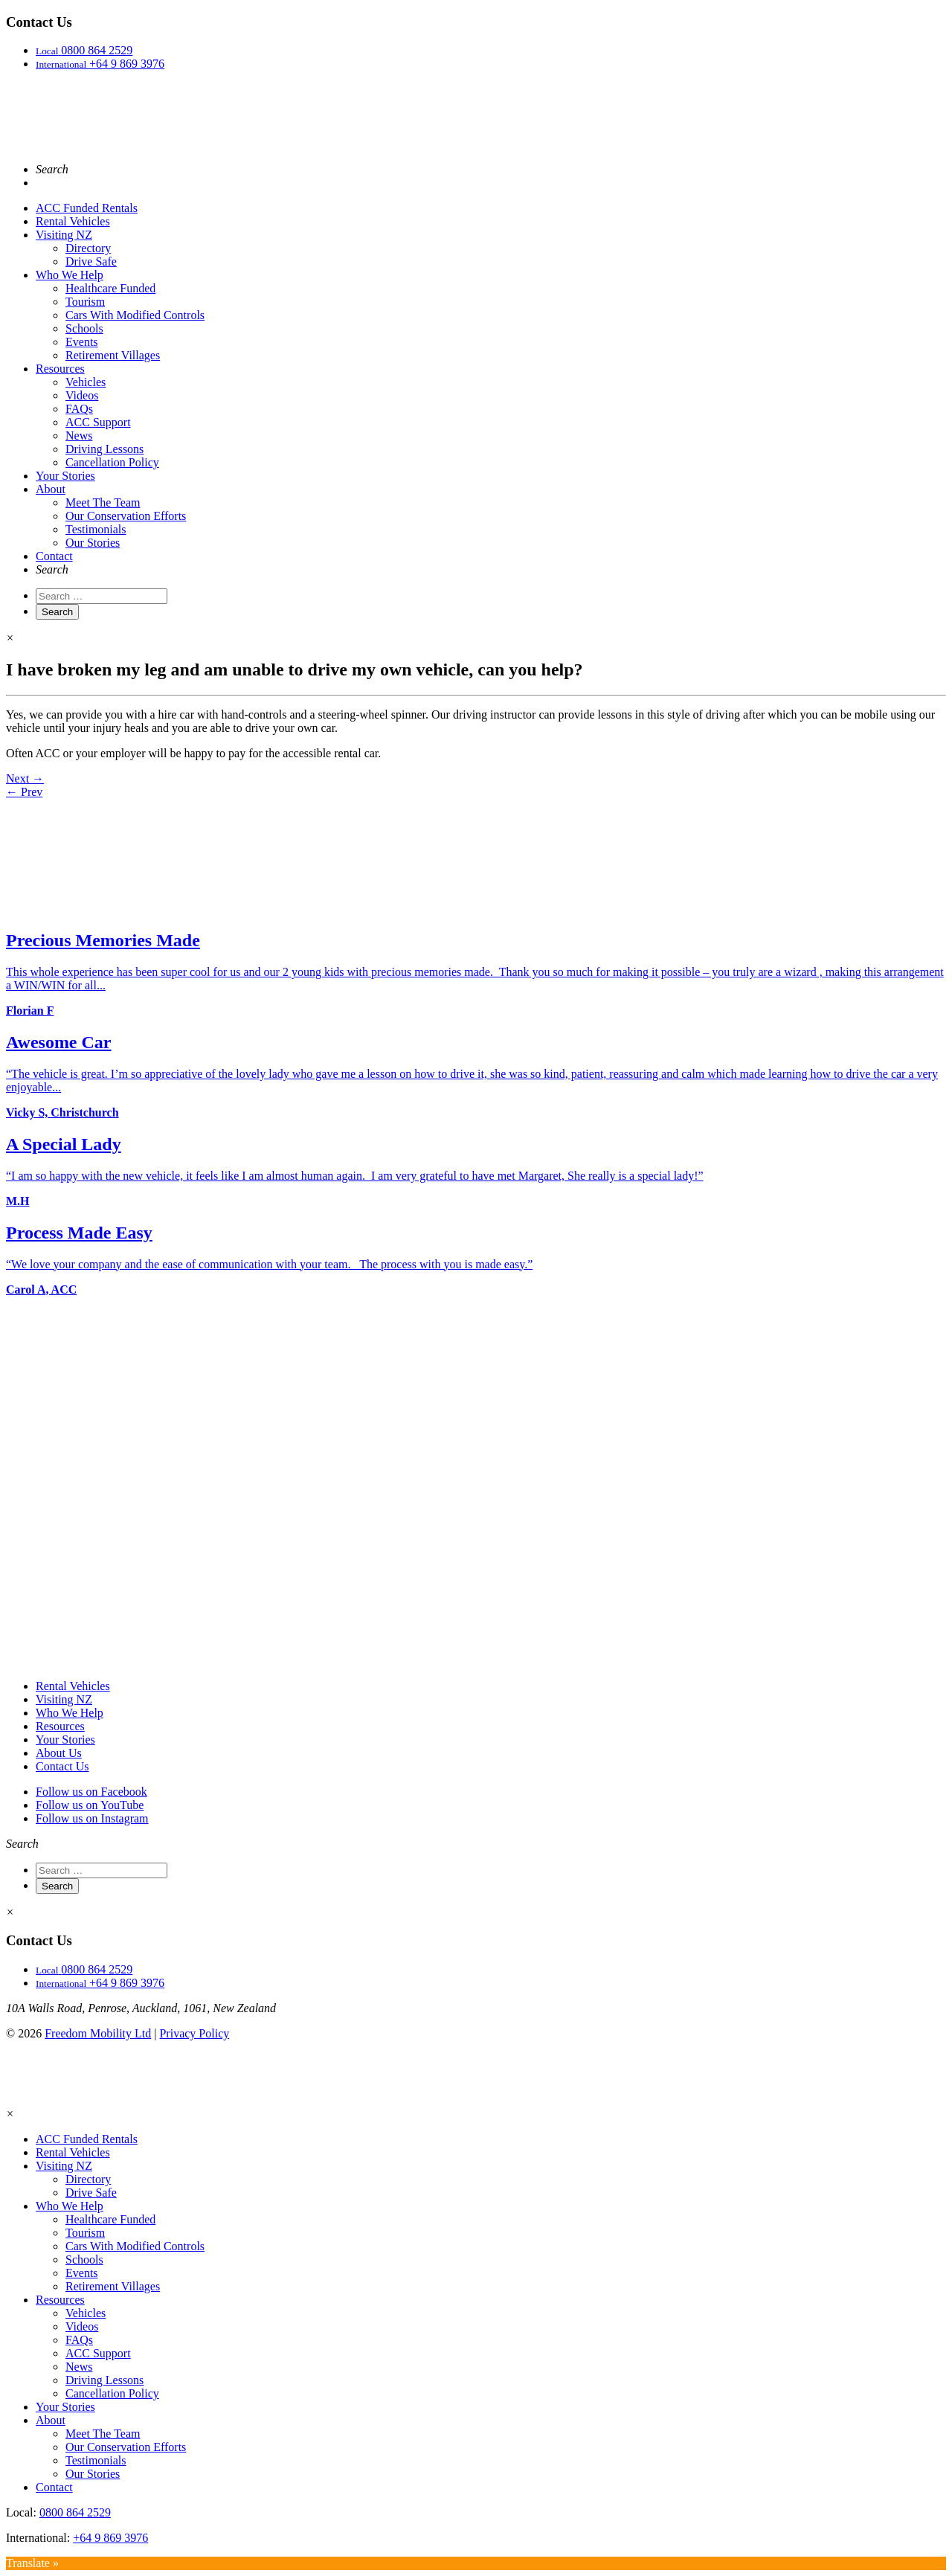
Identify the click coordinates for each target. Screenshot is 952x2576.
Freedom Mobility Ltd (98, 2033)
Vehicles (85, 382)
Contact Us (62, 1766)
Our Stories (92, 542)
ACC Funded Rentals (87, 208)
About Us (59, 1753)
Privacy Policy (194, 2033)
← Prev (24, 792)
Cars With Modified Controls (135, 315)
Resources (60, 368)
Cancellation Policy (112, 462)
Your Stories (65, 475)
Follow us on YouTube (90, 1805)
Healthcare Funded (110, 288)
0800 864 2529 (75, 2512)
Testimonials (95, 529)
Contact (54, 556)
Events (81, 341)
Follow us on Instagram (92, 1818)
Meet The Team (102, 502)
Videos (81, 395)
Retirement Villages (112, 355)
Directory (88, 248)
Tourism (85, 301)
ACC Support (98, 422)
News (78, 435)
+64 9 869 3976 (110, 2537)
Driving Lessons (104, 449)
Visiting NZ (64, 234)
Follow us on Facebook (91, 1791)
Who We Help (69, 275)
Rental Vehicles (73, 221)
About (50, 489)
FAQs (79, 408)
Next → (25, 778)
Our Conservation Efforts (125, 516)
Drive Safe (91, 261)
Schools (84, 328)
